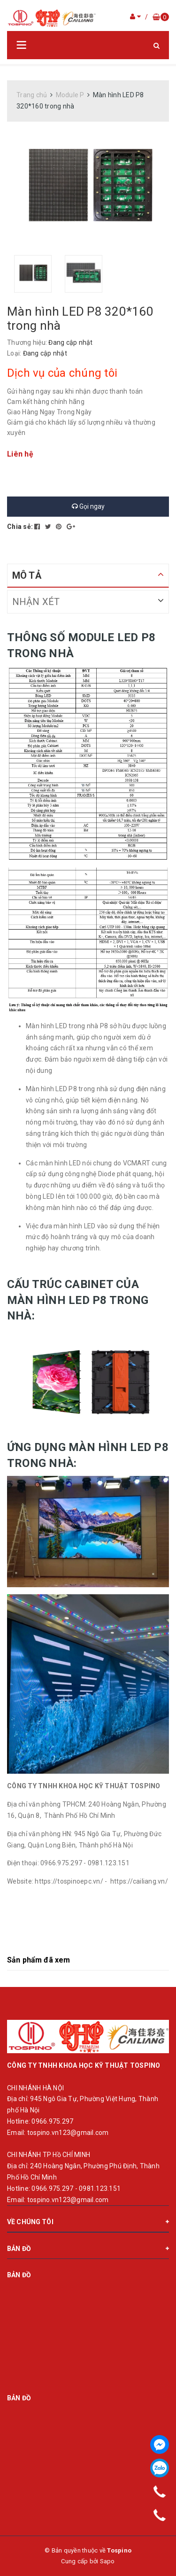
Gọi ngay (88, 506)
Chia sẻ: (20, 526)
